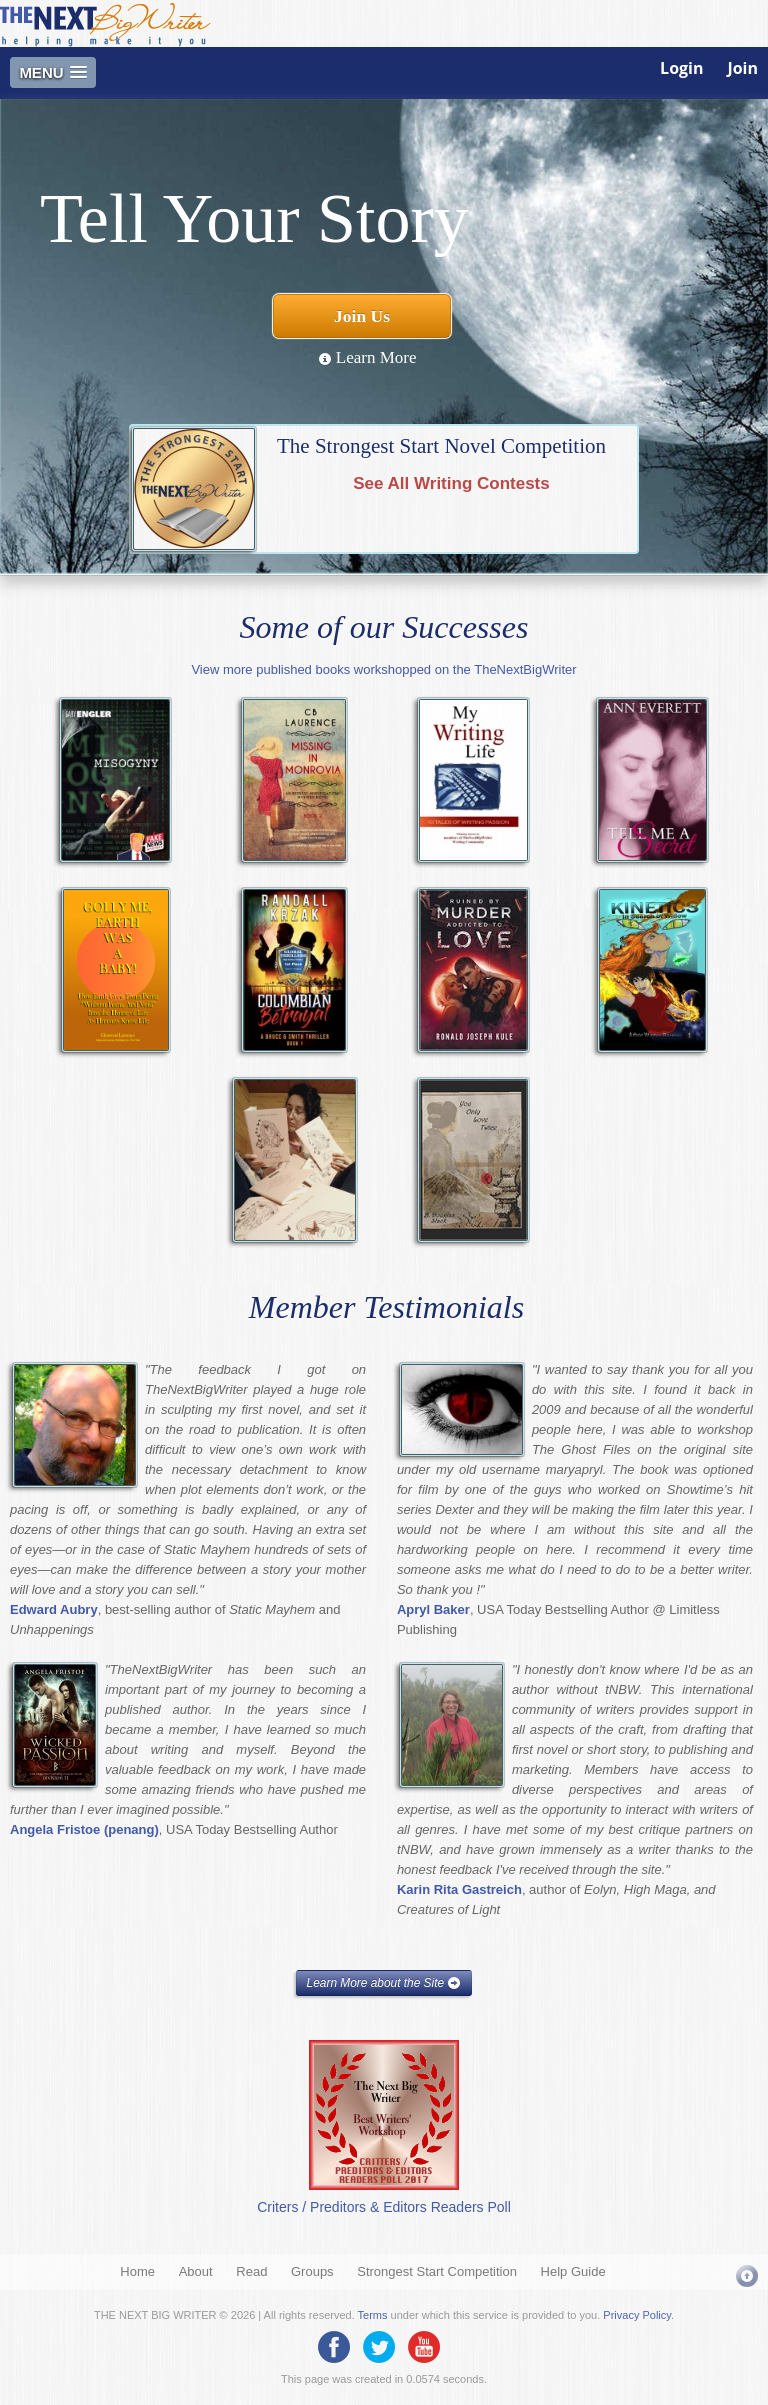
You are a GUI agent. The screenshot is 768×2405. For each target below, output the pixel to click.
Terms (373, 2315)
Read (251, 2271)
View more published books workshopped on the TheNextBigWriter (383, 669)
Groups (312, 2271)
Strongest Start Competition (437, 2271)
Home (137, 2271)
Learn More (367, 357)
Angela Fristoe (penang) (84, 1829)
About (196, 2271)
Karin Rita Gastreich (459, 1889)
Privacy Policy (637, 2315)
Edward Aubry (54, 1609)
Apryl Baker (433, 1609)
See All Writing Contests (451, 483)
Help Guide (573, 2271)
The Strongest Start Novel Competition (441, 446)
